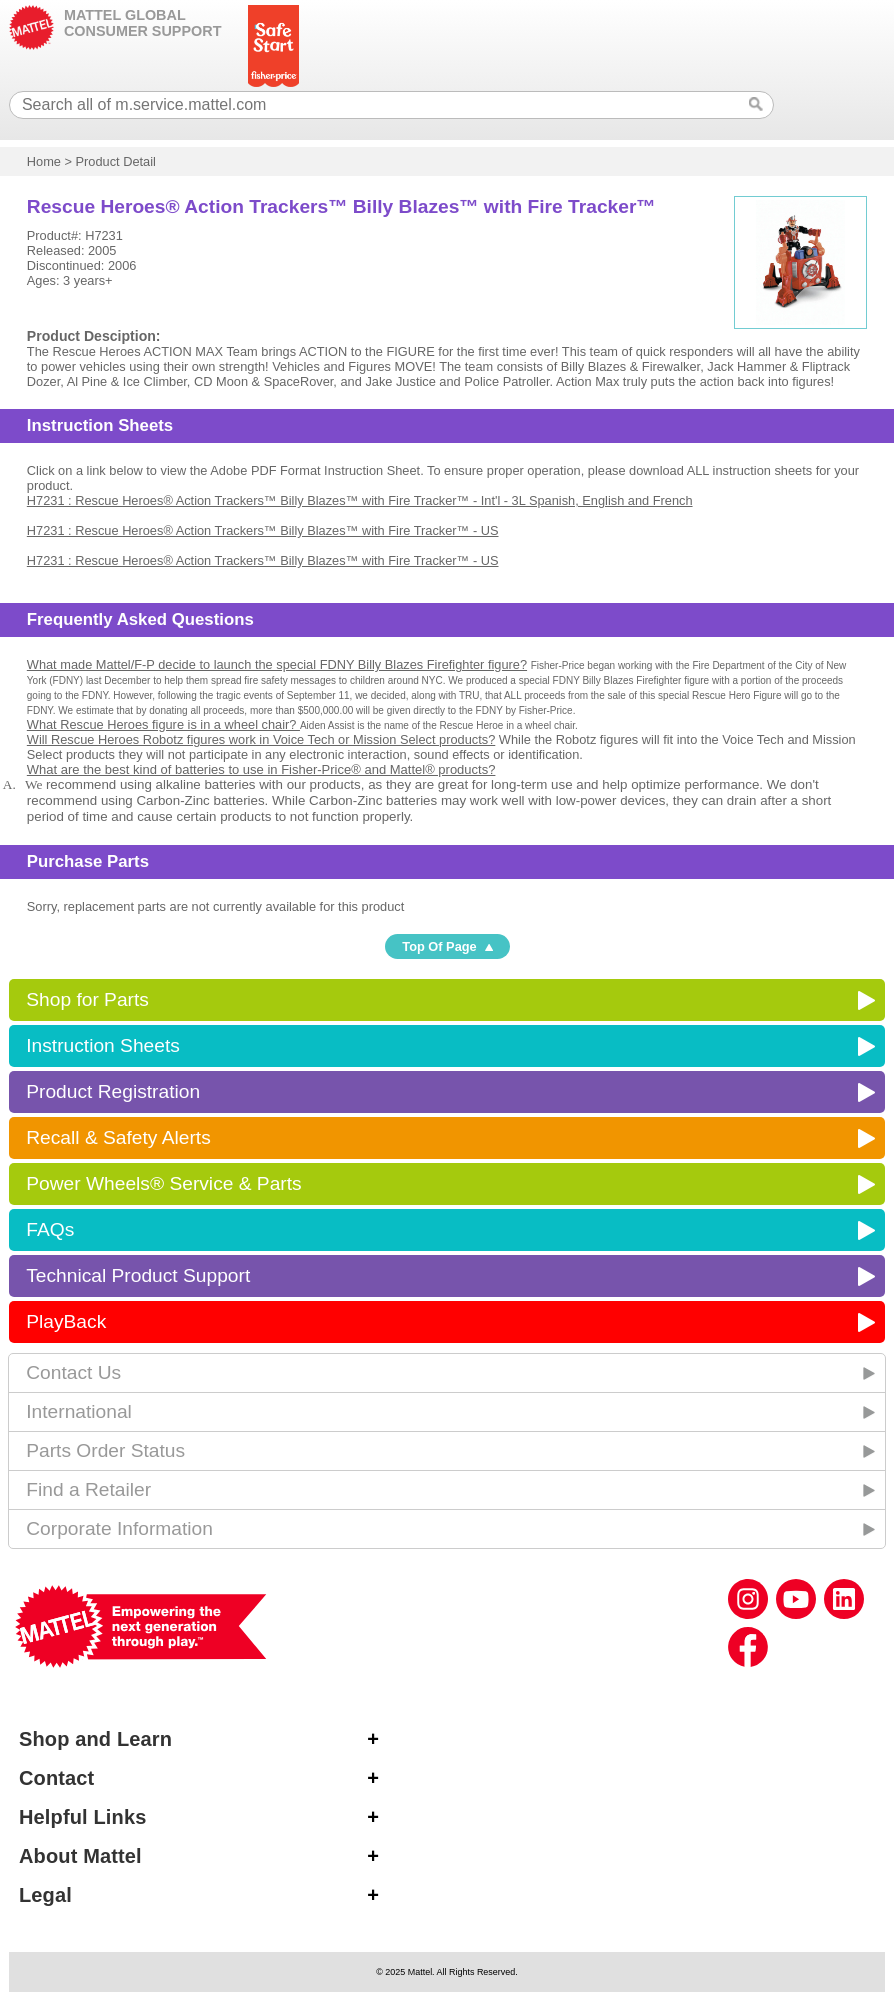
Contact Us (73, 1372)
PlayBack (66, 1321)
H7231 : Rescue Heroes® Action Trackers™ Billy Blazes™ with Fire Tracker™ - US (263, 530)
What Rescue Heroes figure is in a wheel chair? (163, 724)
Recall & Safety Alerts (118, 1137)
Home (44, 161)
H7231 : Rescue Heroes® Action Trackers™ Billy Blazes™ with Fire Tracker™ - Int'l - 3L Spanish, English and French (360, 500)
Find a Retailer (88, 1489)
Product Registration (113, 1091)
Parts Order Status (105, 1450)
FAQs (50, 1229)
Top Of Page (439, 946)
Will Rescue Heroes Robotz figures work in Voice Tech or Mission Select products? (261, 739)
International (79, 1411)
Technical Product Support (138, 1275)
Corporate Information (119, 1528)
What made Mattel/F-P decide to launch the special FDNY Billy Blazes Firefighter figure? (277, 664)
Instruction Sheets (103, 1045)
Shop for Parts (87, 999)
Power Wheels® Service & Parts (163, 1183)
